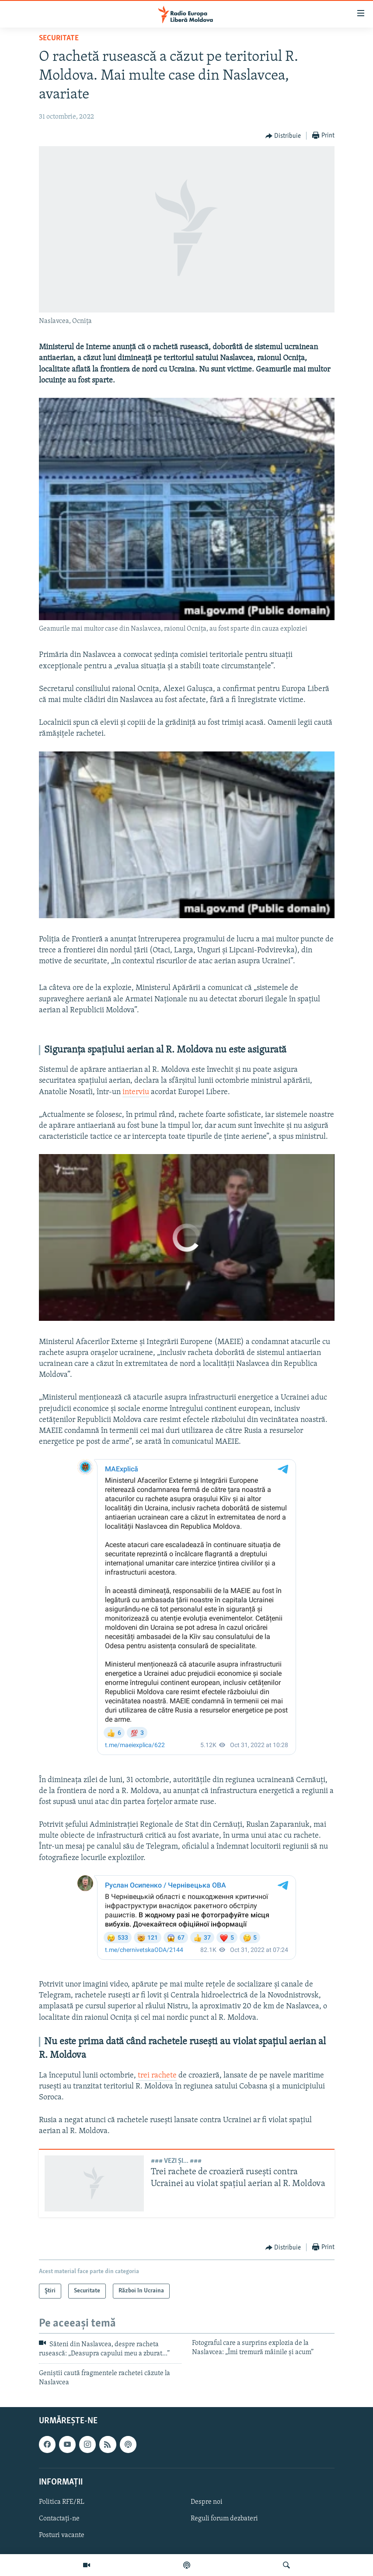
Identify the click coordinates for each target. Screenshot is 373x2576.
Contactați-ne (59, 2518)
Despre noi (207, 2502)
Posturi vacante (61, 2535)
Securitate (59, 38)
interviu (135, 1092)
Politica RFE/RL (61, 2502)
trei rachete (157, 2075)
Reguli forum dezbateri (224, 2518)
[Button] (283, 136)
